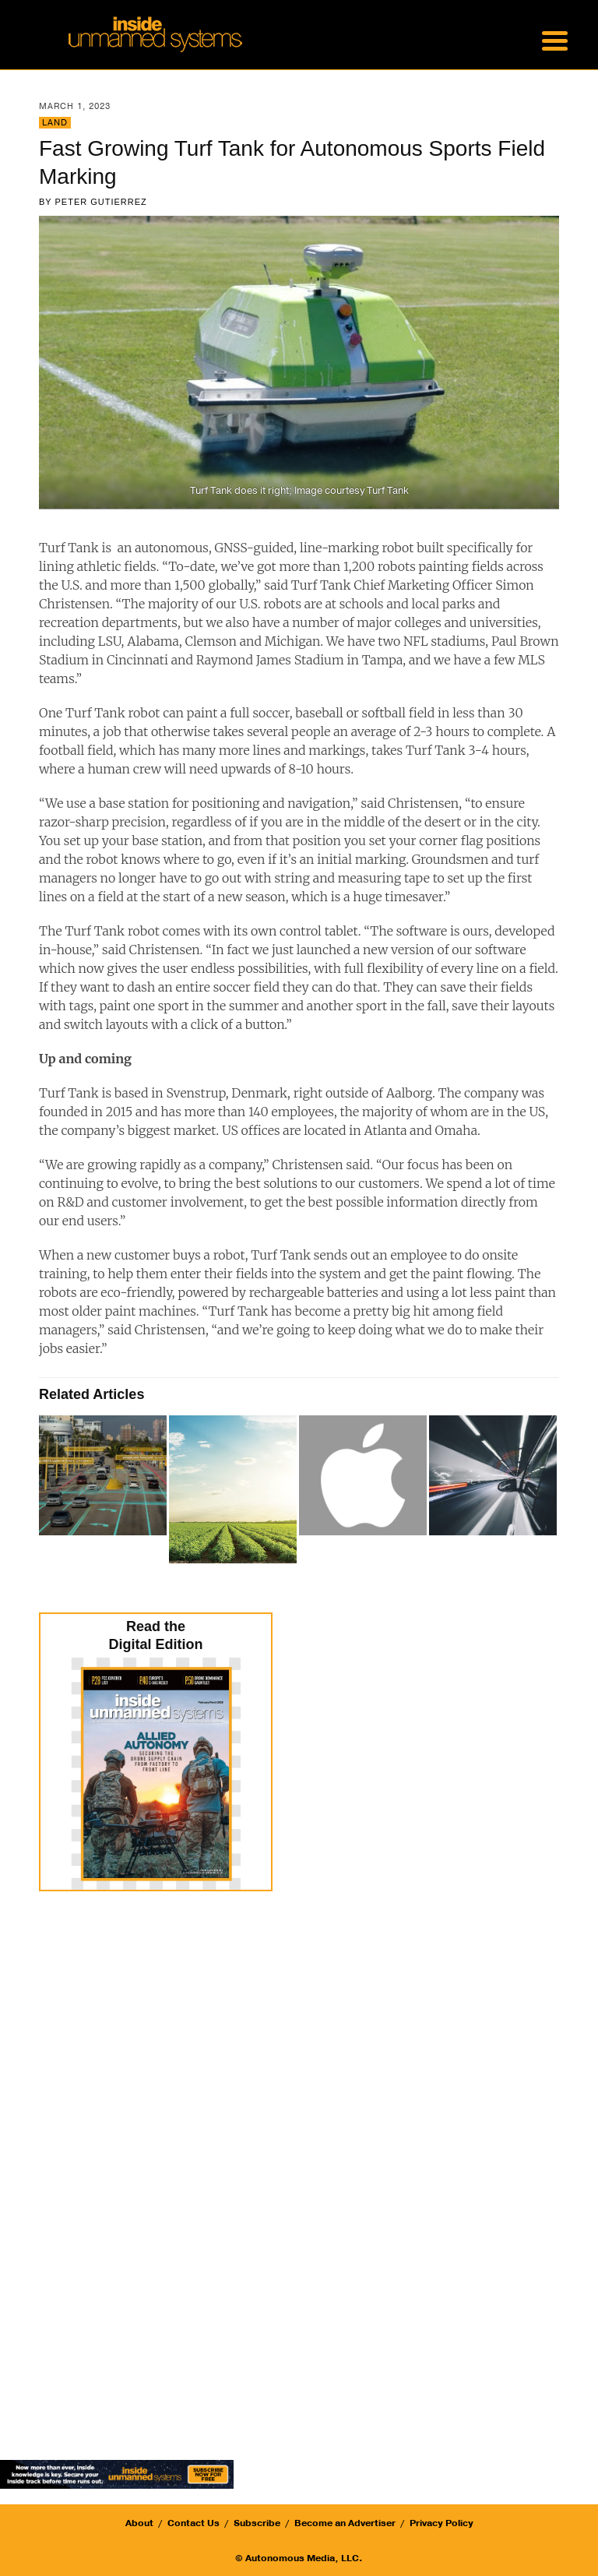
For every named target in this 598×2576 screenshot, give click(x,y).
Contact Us (193, 2523)
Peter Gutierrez (101, 201)
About (139, 2523)
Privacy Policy (441, 2523)
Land (55, 123)
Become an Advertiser (345, 2523)
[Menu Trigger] (554, 38)
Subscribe (257, 2523)
